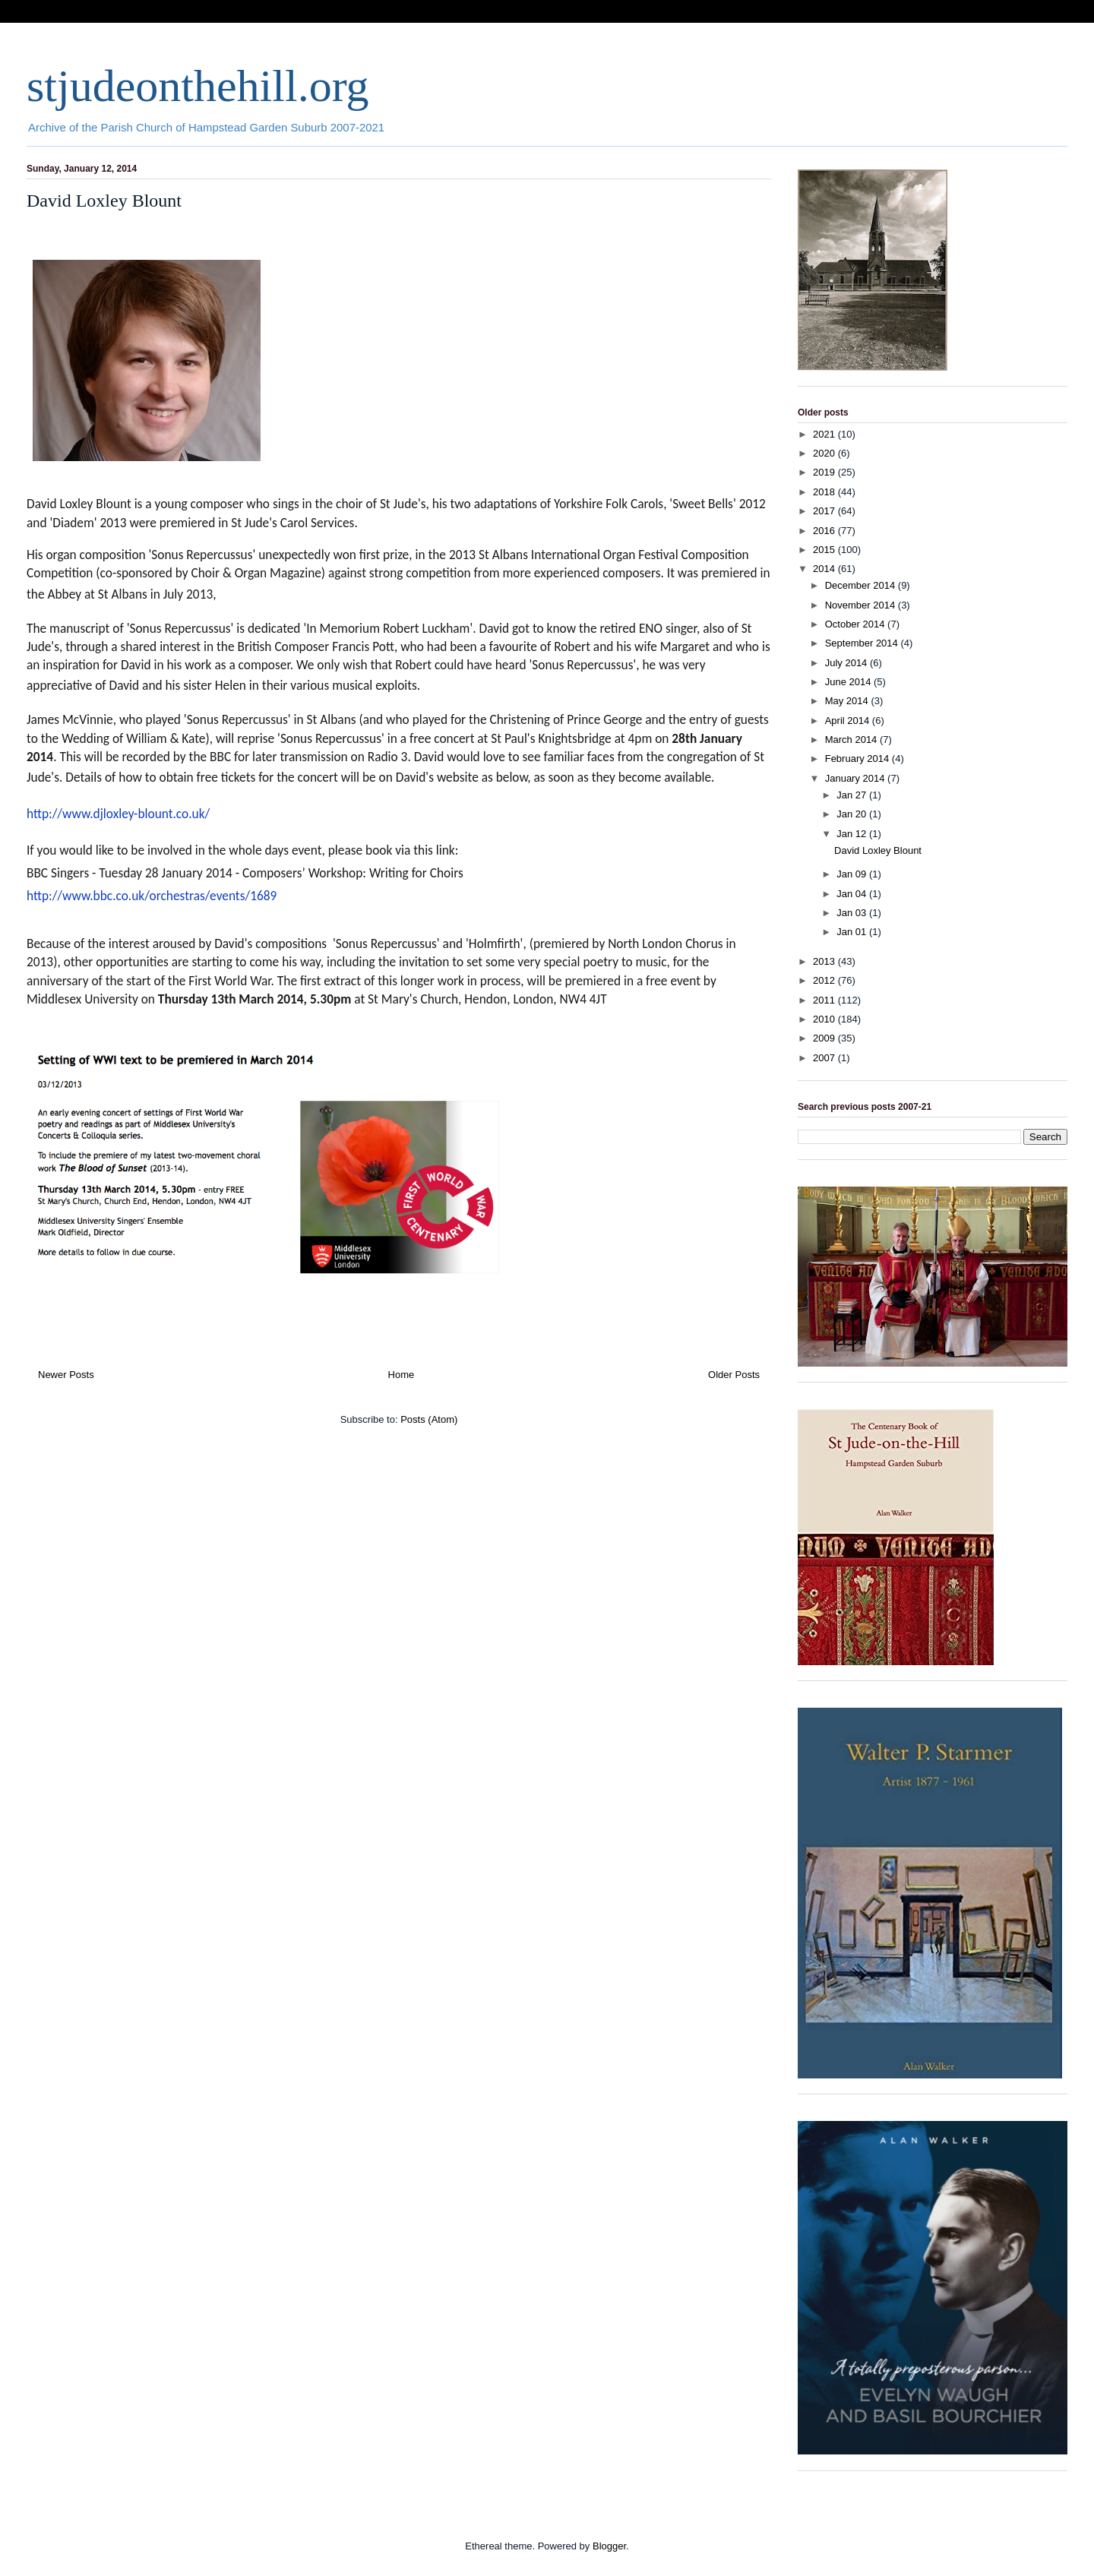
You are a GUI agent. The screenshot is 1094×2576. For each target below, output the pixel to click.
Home (401, 1374)
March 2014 (852, 739)
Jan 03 (852, 912)
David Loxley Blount (104, 200)
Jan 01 (852, 931)
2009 (825, 1038)
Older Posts (734, 1374)
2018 (825, 492)
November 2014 (861, 605)
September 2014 (863, 643)
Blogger (609, 2546)
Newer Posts (66, 1374)
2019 (825, 472)
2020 (825, 453)
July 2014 (847, 662)
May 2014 (848, 700)
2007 (825, 1058)
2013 (825, 961)
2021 (825, 434)
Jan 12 (852, 833)
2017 (825, 511)
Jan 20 (852, 814)
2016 (825, 530)
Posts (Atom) (428, 1419)
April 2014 (848, 720)
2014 (825, 568)
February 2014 (858, 758)
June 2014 (849, 681)
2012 (825, 980)
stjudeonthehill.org (198, 86)
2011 (825, 1000)
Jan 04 (852, 893)
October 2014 (856, 624)
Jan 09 (852, 874)
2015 (825, 549)
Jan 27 (852, 795)
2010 (825, 1019)
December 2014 (861, 585)
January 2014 (856, 778)
